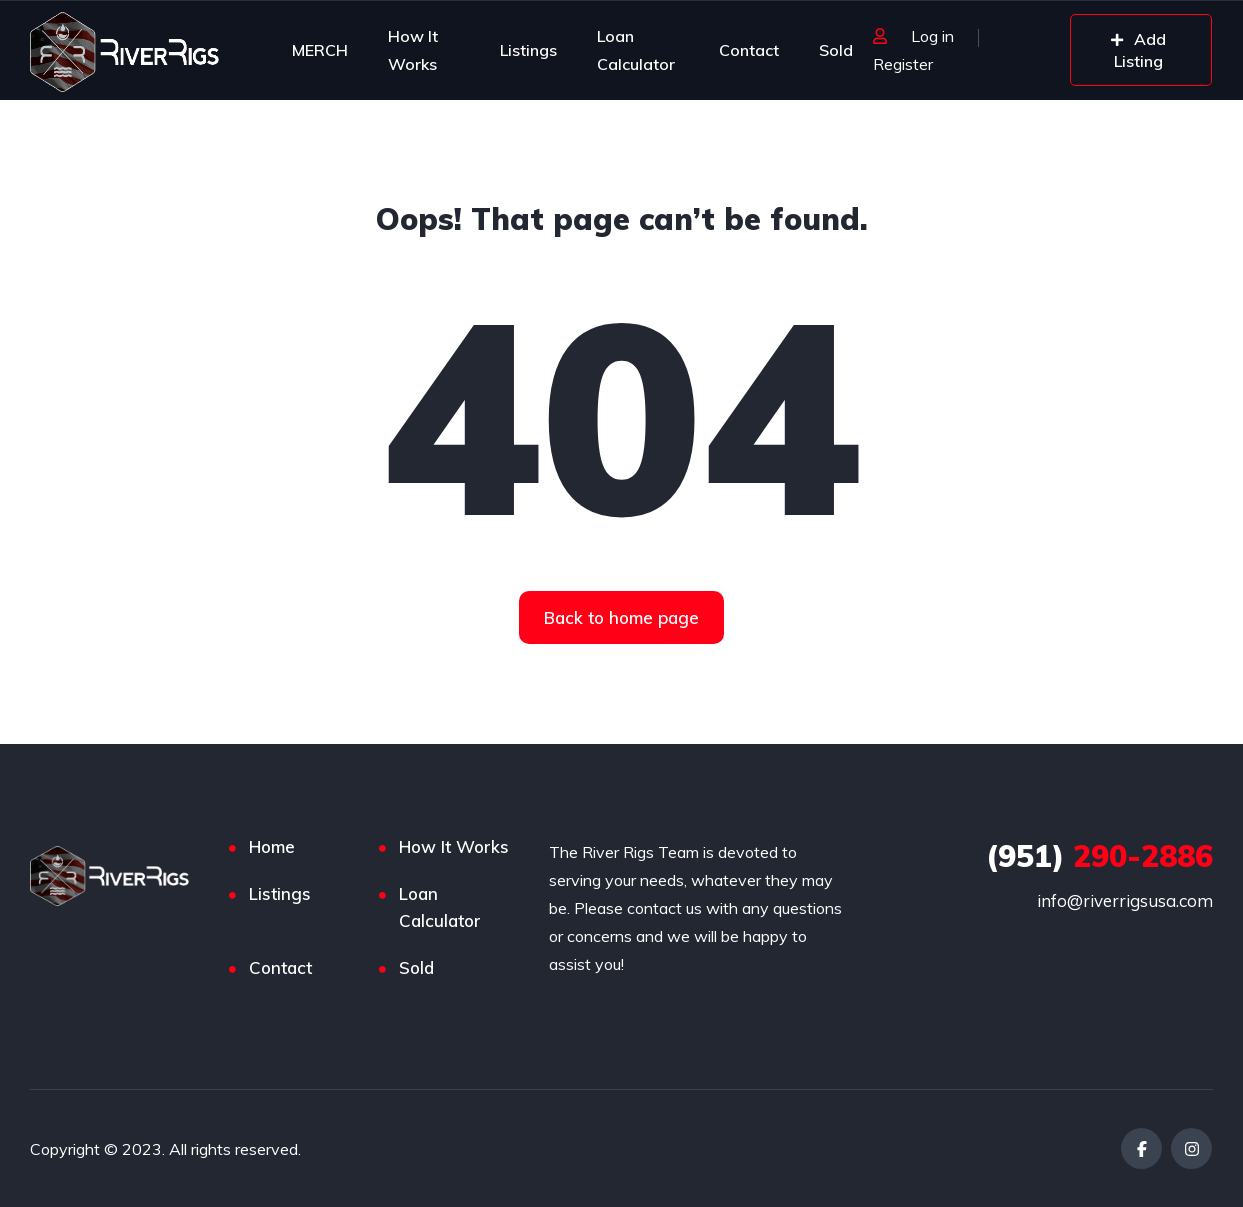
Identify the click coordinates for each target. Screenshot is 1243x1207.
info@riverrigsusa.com (1125, 900)
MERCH (320, 50)
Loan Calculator (636, 50)
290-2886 (1099, 856)
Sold (836, 50)
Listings (528, 50)
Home (272, 846)
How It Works (413, 50)
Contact (749, 50)
